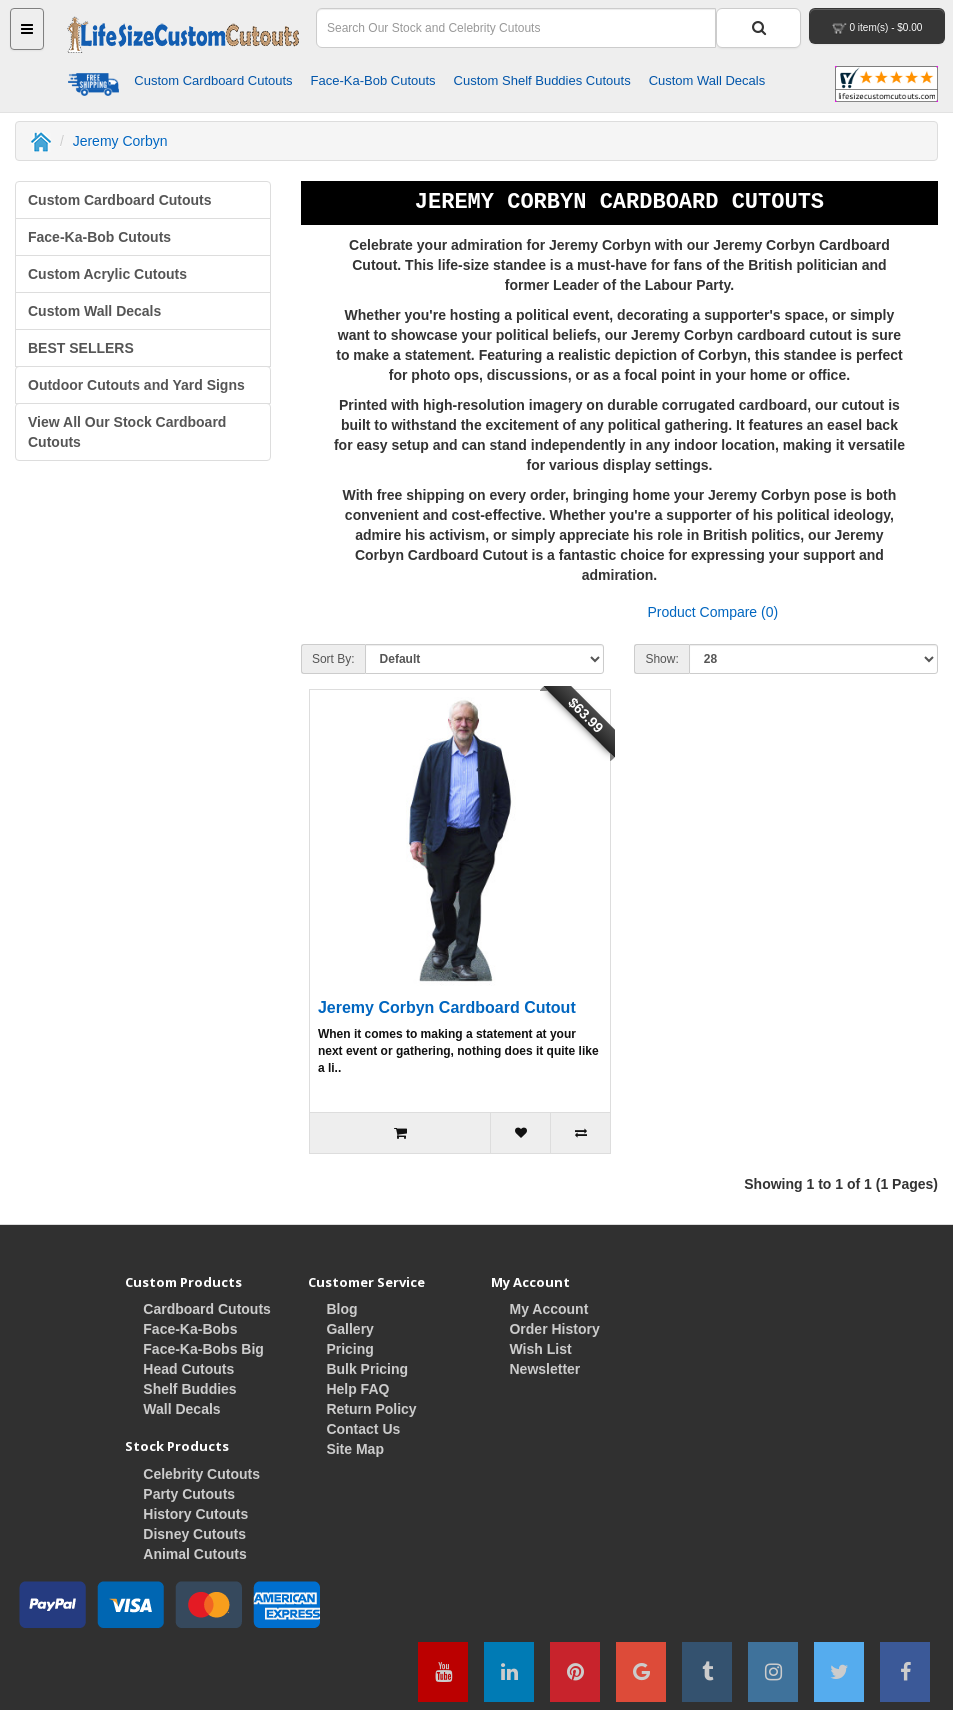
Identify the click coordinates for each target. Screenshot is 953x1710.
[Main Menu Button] (27, 29)
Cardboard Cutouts (207, 1309)
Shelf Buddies (189, 1389)
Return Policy (371, 1409)
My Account (548, 1309)
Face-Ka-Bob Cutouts (373, 80)
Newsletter (544, 1369)
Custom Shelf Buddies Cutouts (542, 80)
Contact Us (363, 1429)
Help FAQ (357, 1389)
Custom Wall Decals (707, 80)
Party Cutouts (189, 1494)
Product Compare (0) (712, 612)
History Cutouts (195, 1514)
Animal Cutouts (194, 1554)
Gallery (349, 1329)
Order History (554, 1329)
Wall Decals (181, 1409)
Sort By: (333, 659)
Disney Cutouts (194, 1534)
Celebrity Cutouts (201, 1474)
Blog (341, 1309)
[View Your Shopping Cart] (877, 26)
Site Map (355, 1449)
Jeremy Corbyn (120, 141)
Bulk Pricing (367, 1369)
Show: (661, 659)
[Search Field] (516, 28)
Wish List (540, 1349)
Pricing (349, 1349)
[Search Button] (758, 28)
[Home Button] (183, 34)
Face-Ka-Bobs (190, 1329)
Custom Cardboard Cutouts (213, 80)
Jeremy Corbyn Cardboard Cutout (447, 1007)
